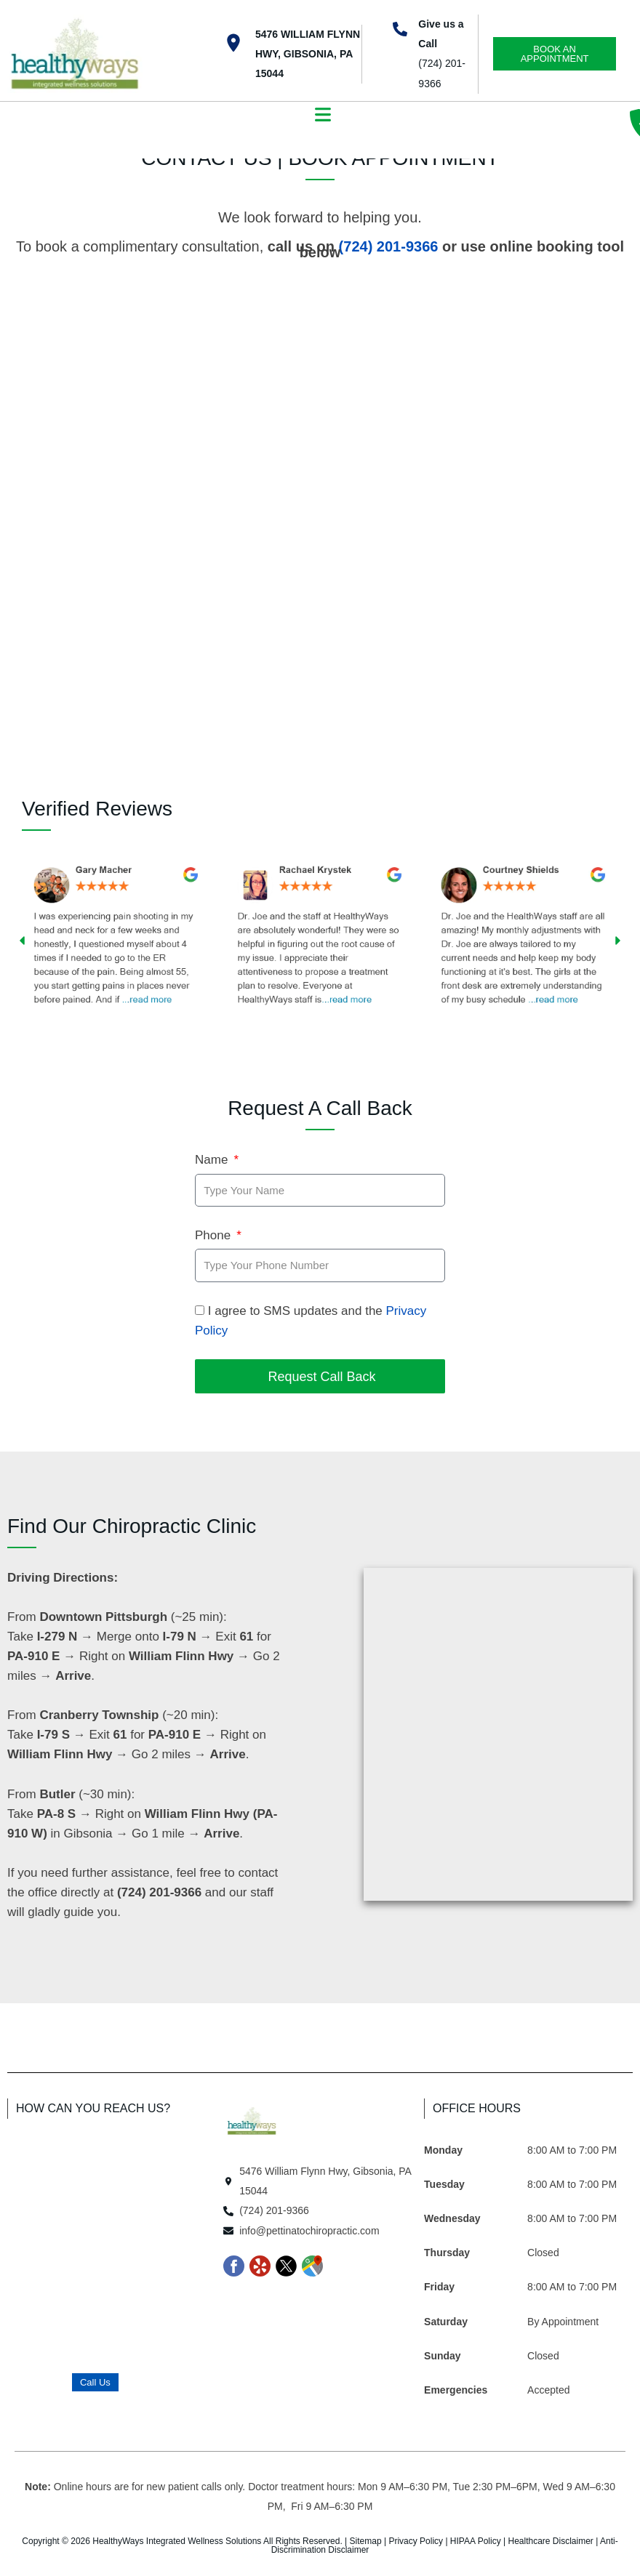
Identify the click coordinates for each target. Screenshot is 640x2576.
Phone (214, 1235)
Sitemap (366, 2541)
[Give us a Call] (400, 29)
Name (213, 1160)
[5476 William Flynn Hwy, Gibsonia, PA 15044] (233, 43)
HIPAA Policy (475, 2541)
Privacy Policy (415, 2541)
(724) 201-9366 (389, 246)
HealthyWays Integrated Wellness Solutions (176, 2541)
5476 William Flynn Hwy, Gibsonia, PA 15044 (307, 53)
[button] (323, 116)
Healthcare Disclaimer (550, 2541)
